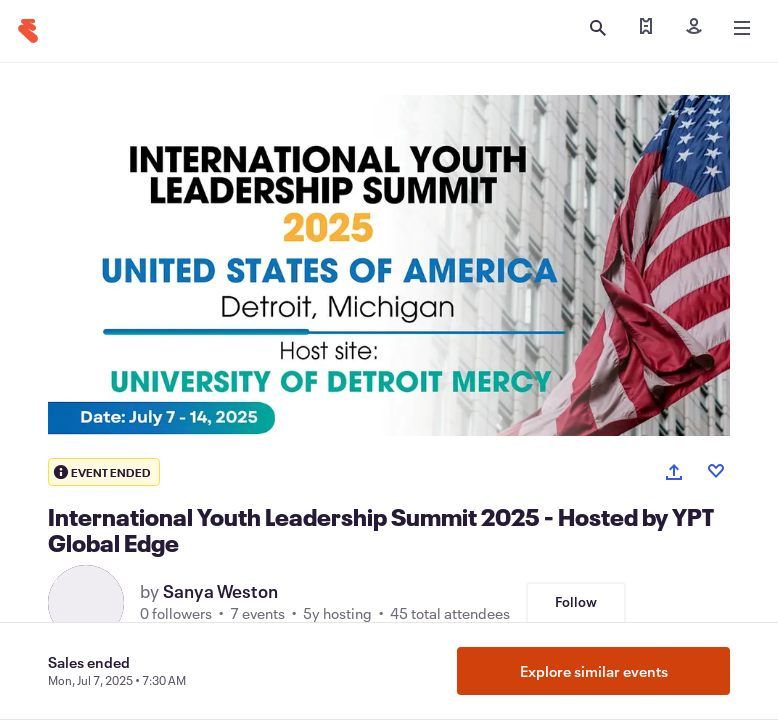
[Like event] (716, 471)
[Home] (28, 31)
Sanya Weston (220, 591)
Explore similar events (594, 671)
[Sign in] (694, 28)
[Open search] (598, 28)
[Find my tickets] (646, 28)
